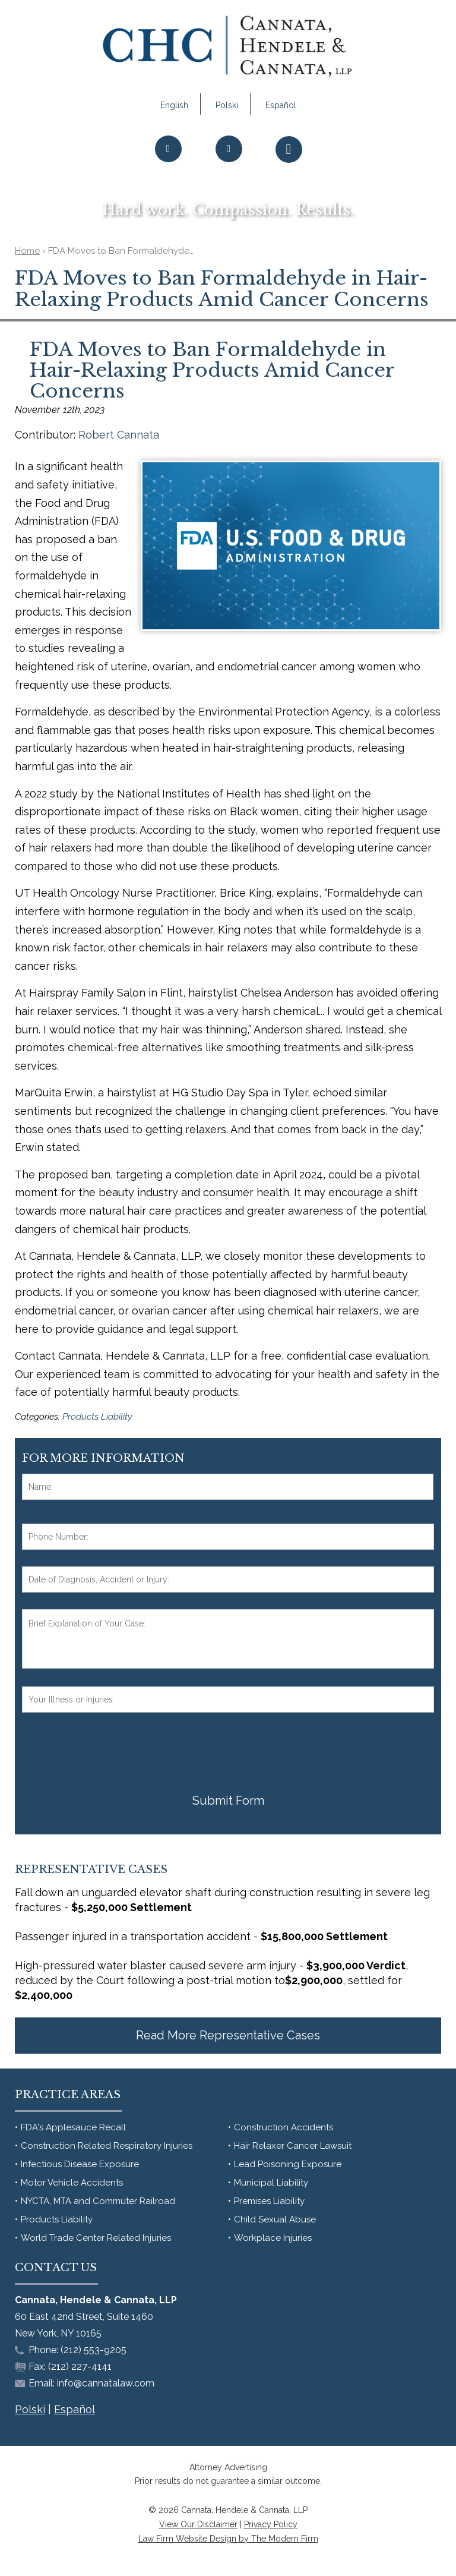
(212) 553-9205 (93, 2350)
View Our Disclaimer (198, 2524)
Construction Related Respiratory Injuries (106, 2145)
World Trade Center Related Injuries (96, 2238)
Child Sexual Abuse (275, 2219)
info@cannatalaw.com (105, 2383)
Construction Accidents (283, 2127)
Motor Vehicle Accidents (72, 2182)
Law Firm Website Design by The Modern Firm (228, 2538)
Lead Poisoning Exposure (287, 2164)
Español (280, 105)
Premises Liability (269, 2201)
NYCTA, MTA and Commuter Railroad (98, 2201)
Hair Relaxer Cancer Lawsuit (293, 2145)
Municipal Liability (271, 2182)
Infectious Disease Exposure (80, 2164)
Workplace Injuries (273, 2238)
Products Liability (97, 1416)
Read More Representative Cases (228, 2035)
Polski (227, 105)
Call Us (168, 173)
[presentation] (112, 1752)
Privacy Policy (270, 2524)
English (174, 105)
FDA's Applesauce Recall (73, 2127)
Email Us (229, 173)
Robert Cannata (118, 434)
